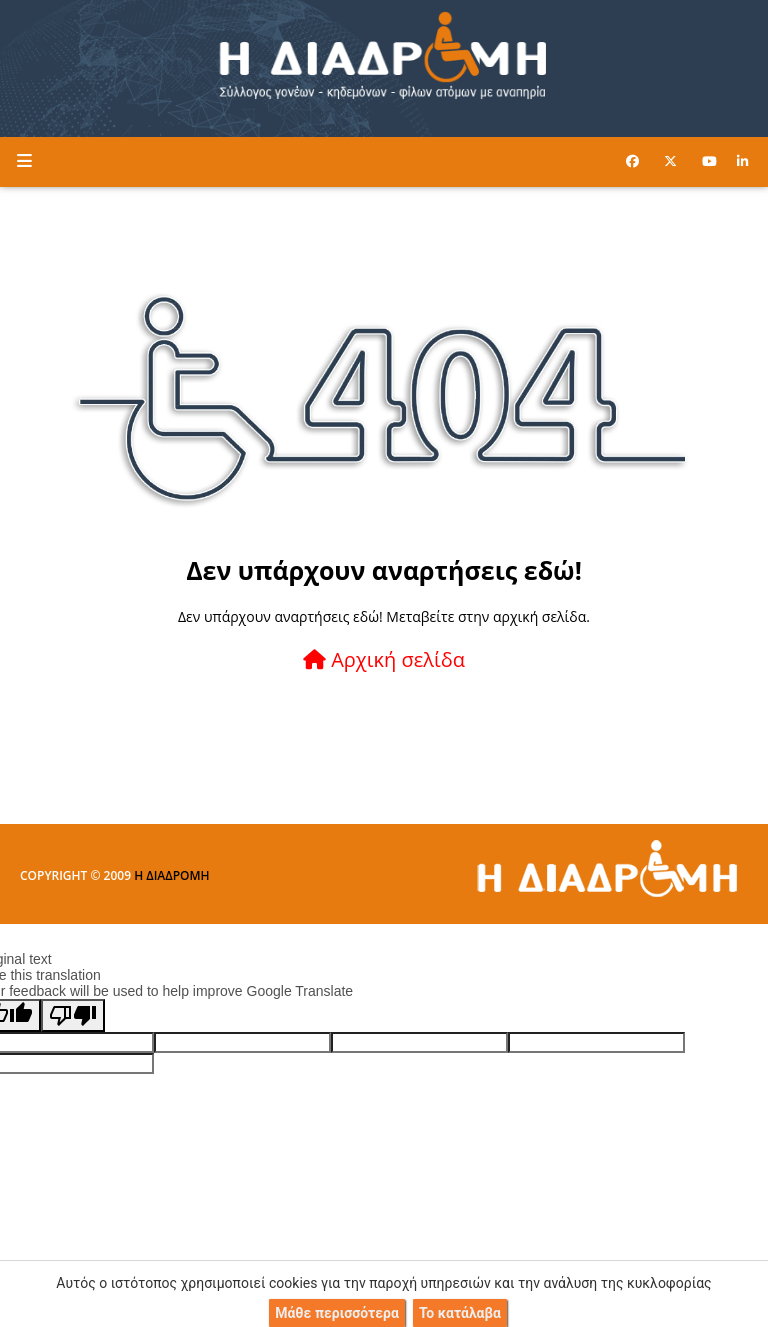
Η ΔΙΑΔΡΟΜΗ (171, 875)
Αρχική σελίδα (384, 659)
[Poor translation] (73, 1015)
